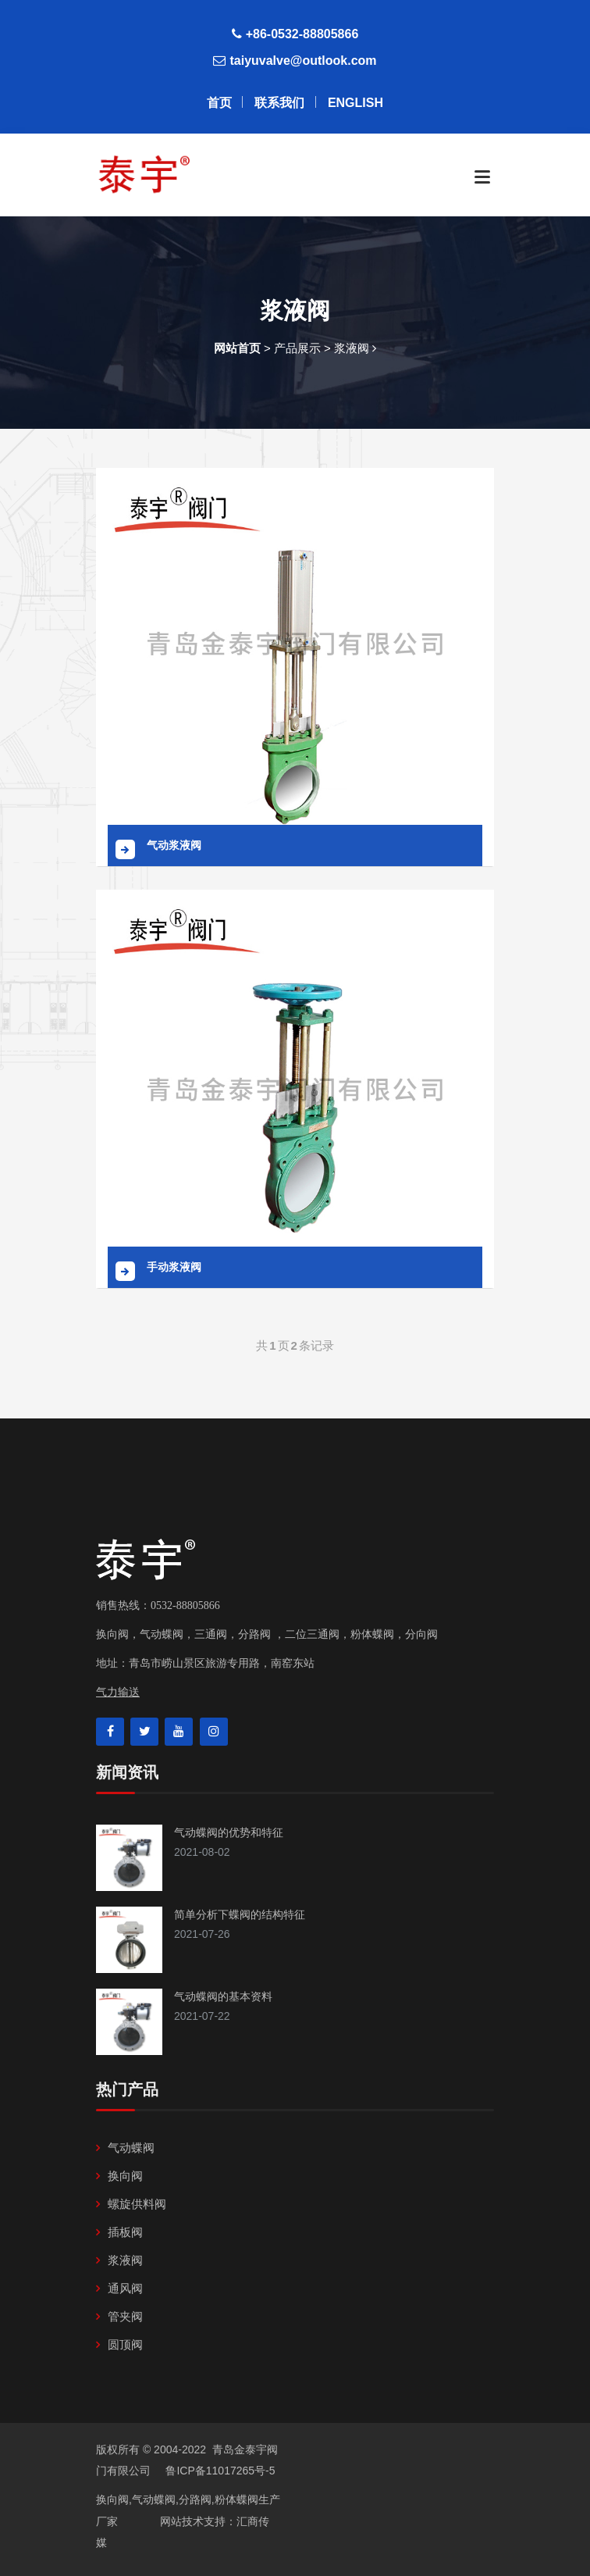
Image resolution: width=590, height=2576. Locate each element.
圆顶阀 (125, 2344)
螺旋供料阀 (137, 2203)
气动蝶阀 (131, 2147)
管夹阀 (125, 2316)
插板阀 (125, 2232)
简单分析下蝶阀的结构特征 (239, 1914)
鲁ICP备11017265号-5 (219, 2470)
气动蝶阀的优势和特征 (228, 1832)
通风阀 (125, 2288)
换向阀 (125, 2175)
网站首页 (237, 348)
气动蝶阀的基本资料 (223, 1996)
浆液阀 (125, 2260)
